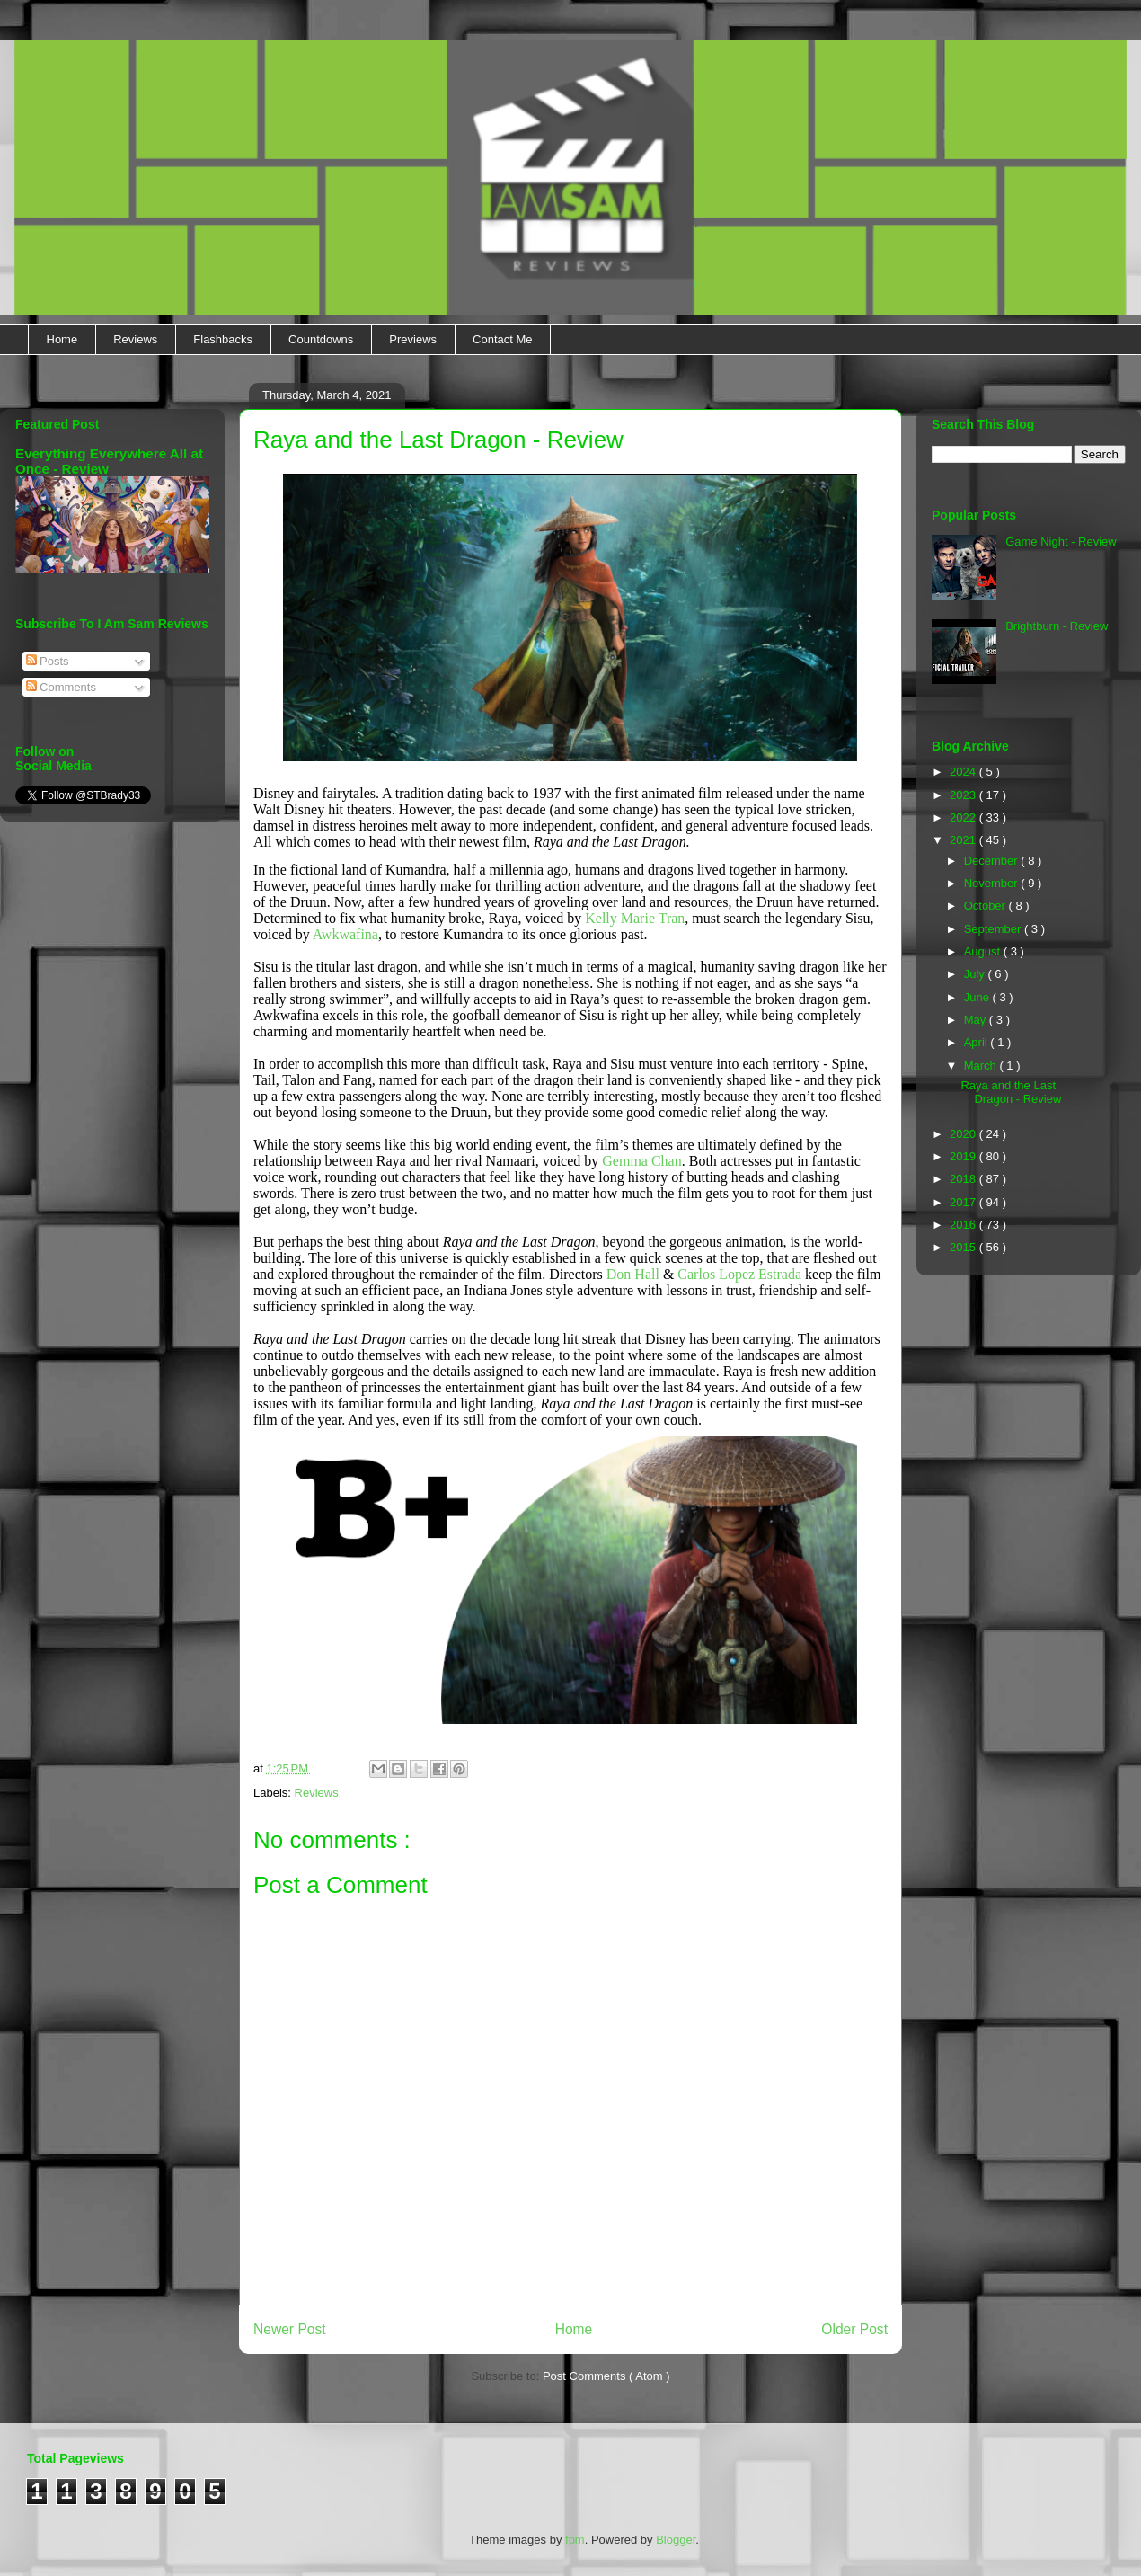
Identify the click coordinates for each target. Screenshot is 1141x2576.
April (977, 1042)
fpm (575, 2539)
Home (62, 339)
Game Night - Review (1061, 541)
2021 (964, 840)
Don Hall (632, 1274)
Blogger (675, 2539)
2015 (964, 1247)
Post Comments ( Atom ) (606, 2376)
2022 (964, 817)
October (986, 905)
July (976, 974)
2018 (964, 1179)
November (993, 883)
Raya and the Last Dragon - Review (1010, 1092)
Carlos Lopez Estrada (739, 1274)
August (984, 951)
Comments (61, 687)
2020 (964, 1134)
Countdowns (320, 339)
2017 (964, 1202)
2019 (964, 1156)
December (993, 860)
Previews (413, 339)
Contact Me (502, 339)
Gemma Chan (641, 1160)
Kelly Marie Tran (635, 918)
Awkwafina (345, 934)
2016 (964, 1224)
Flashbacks (222, 339)
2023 (964, 795)
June (978, 997)
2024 (964, 771)
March (982, 1065)
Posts (47, 661)
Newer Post (289, 2329)
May (976, 1019)
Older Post (854, 2329)
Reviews (135, 339)
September (994, 929)
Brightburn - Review (1056, 626)
